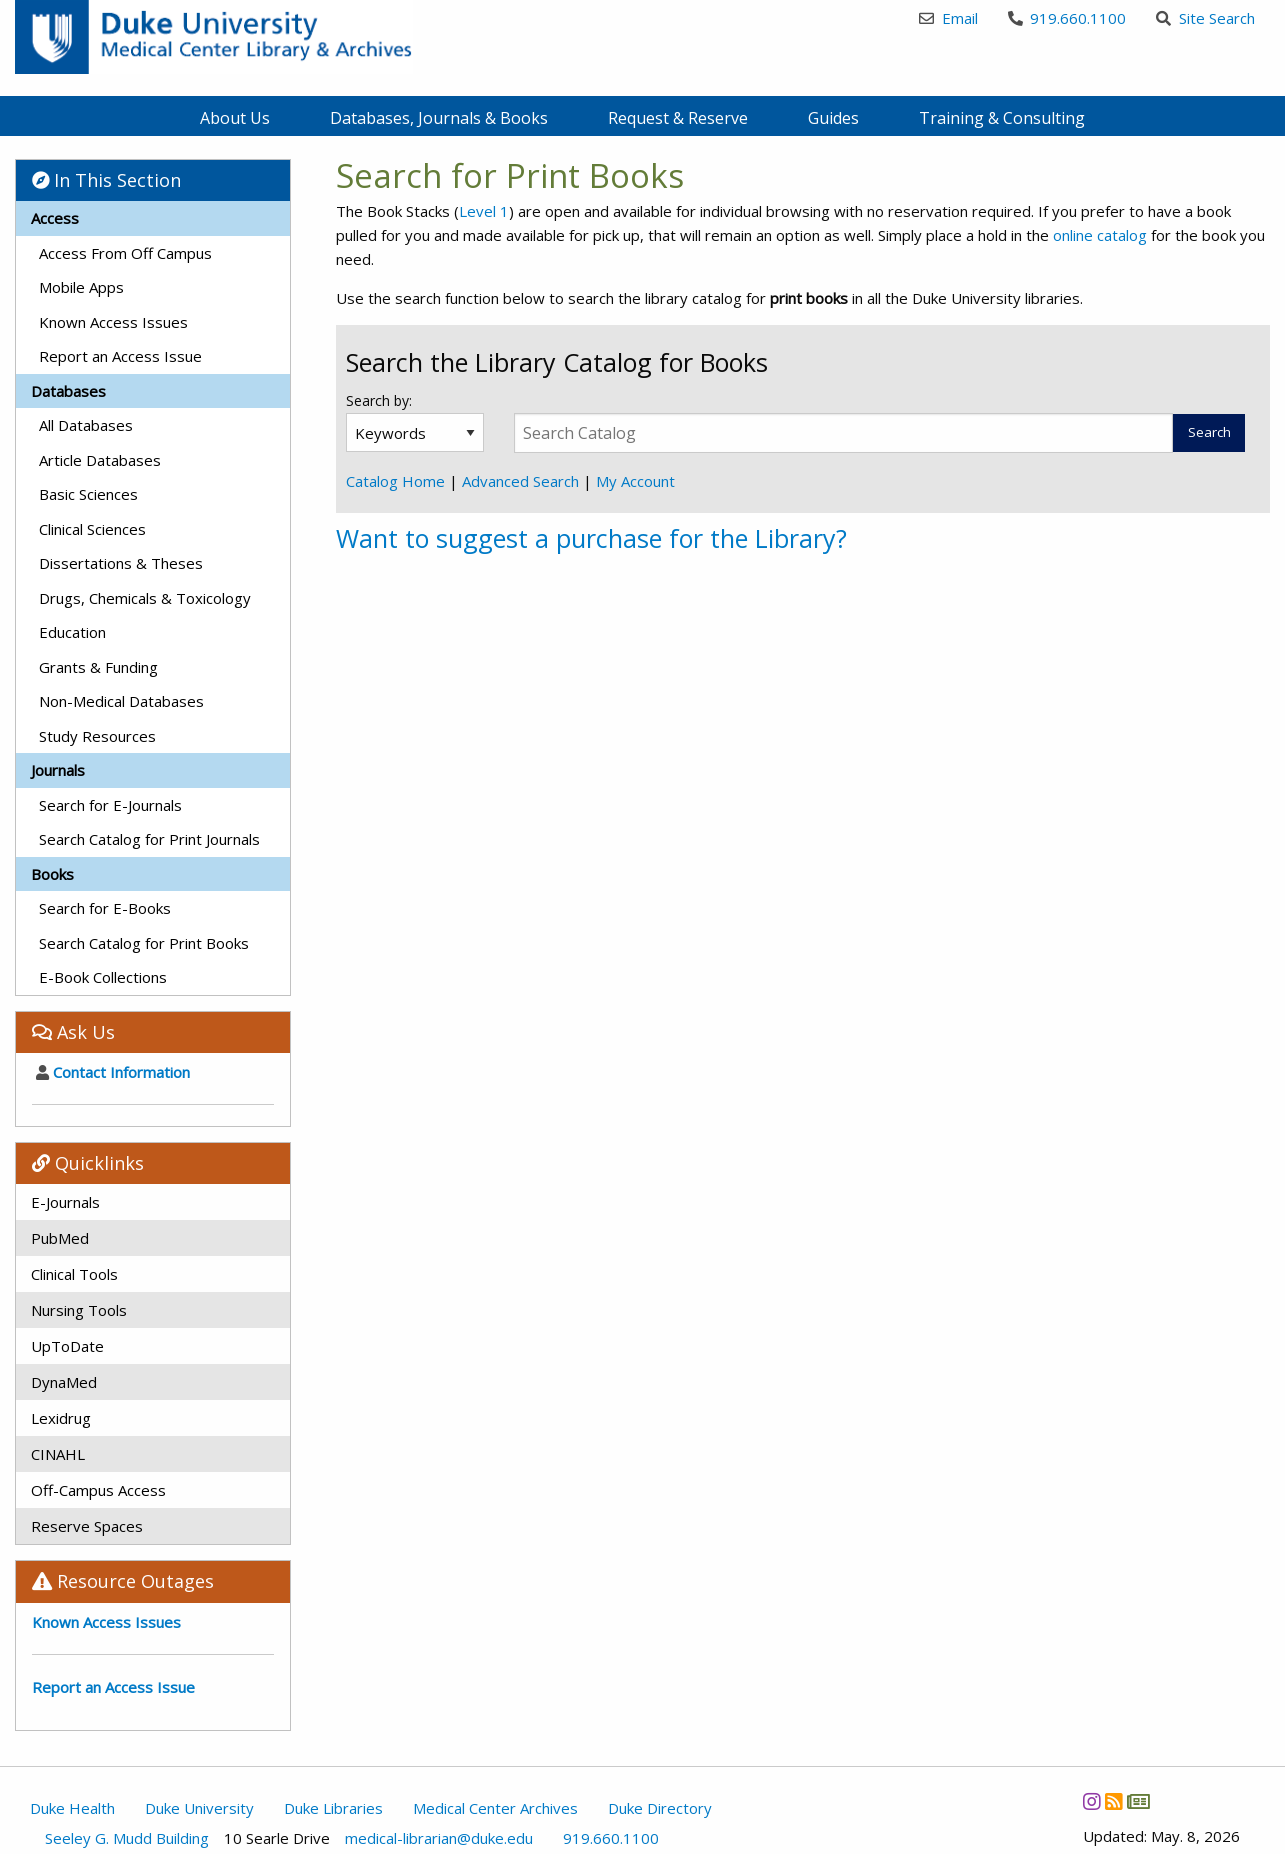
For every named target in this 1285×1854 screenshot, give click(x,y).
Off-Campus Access (98, 1490)
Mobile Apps (81, 287)
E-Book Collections (103, 977)
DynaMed (64, 1382)
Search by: (381, 400)
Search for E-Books (105, 908)
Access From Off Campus (125, 253)
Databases (68, 391)
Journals (58, 770)
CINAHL (58, 1454)
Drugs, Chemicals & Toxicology (145, 598)
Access (55, 218)
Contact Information (113, 1072)
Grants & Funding (98, 667)
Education (72, 632)
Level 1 (484, 211)
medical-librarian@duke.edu (439, 1838)
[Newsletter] (1138, 1802)
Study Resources (97, 736)
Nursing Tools (79, 1310)
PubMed (60, 1238)
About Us (235, 118)
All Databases (86, 425)
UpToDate (67, 1346)
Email (948, 18)
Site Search (1205, 18)
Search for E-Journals (110, 805)
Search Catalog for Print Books (144, 943)
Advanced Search (520, 481)
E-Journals (65, 1202)
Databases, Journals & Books (439, 118)
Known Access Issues (113, 322)
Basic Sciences (88, 494)
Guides (833, 118)
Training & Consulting (1002, 118)
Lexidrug (61, 1418)
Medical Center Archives (495, 1808)
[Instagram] (1091, 1802)
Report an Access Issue (120, 356)
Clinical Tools (74, 1274)
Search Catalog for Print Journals (149, 839)
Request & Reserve (678, 118)
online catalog (1100, 235)
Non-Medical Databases (121, 701)
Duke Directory (660, 1808)
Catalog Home (395, 481)
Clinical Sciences (92, 529)
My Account (635, 481)
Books (52, 874)
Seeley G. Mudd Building (127, 1838)
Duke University (199, 1808)
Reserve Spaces (87, 1526)
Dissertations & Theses (121, 563)
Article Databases (100, 460)
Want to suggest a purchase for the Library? (591, 538)
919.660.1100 (1067, 18)
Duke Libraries (333, 1808)
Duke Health (72, 1808)
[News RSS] (1113, 1802)
